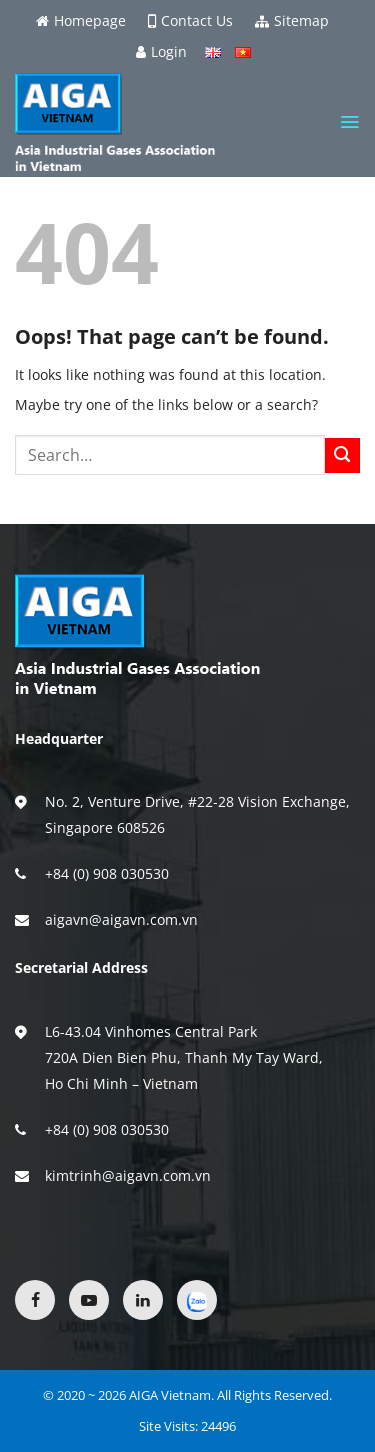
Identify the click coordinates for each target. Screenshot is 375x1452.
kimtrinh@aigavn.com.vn (128, 1175)
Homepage (81, 21)
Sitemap (292, 21)
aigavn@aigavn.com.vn (121, 919)
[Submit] (342, 455)
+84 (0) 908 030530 (107, 873)
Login (161, 52)
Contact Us (190, 21)
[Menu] (349, 122)
